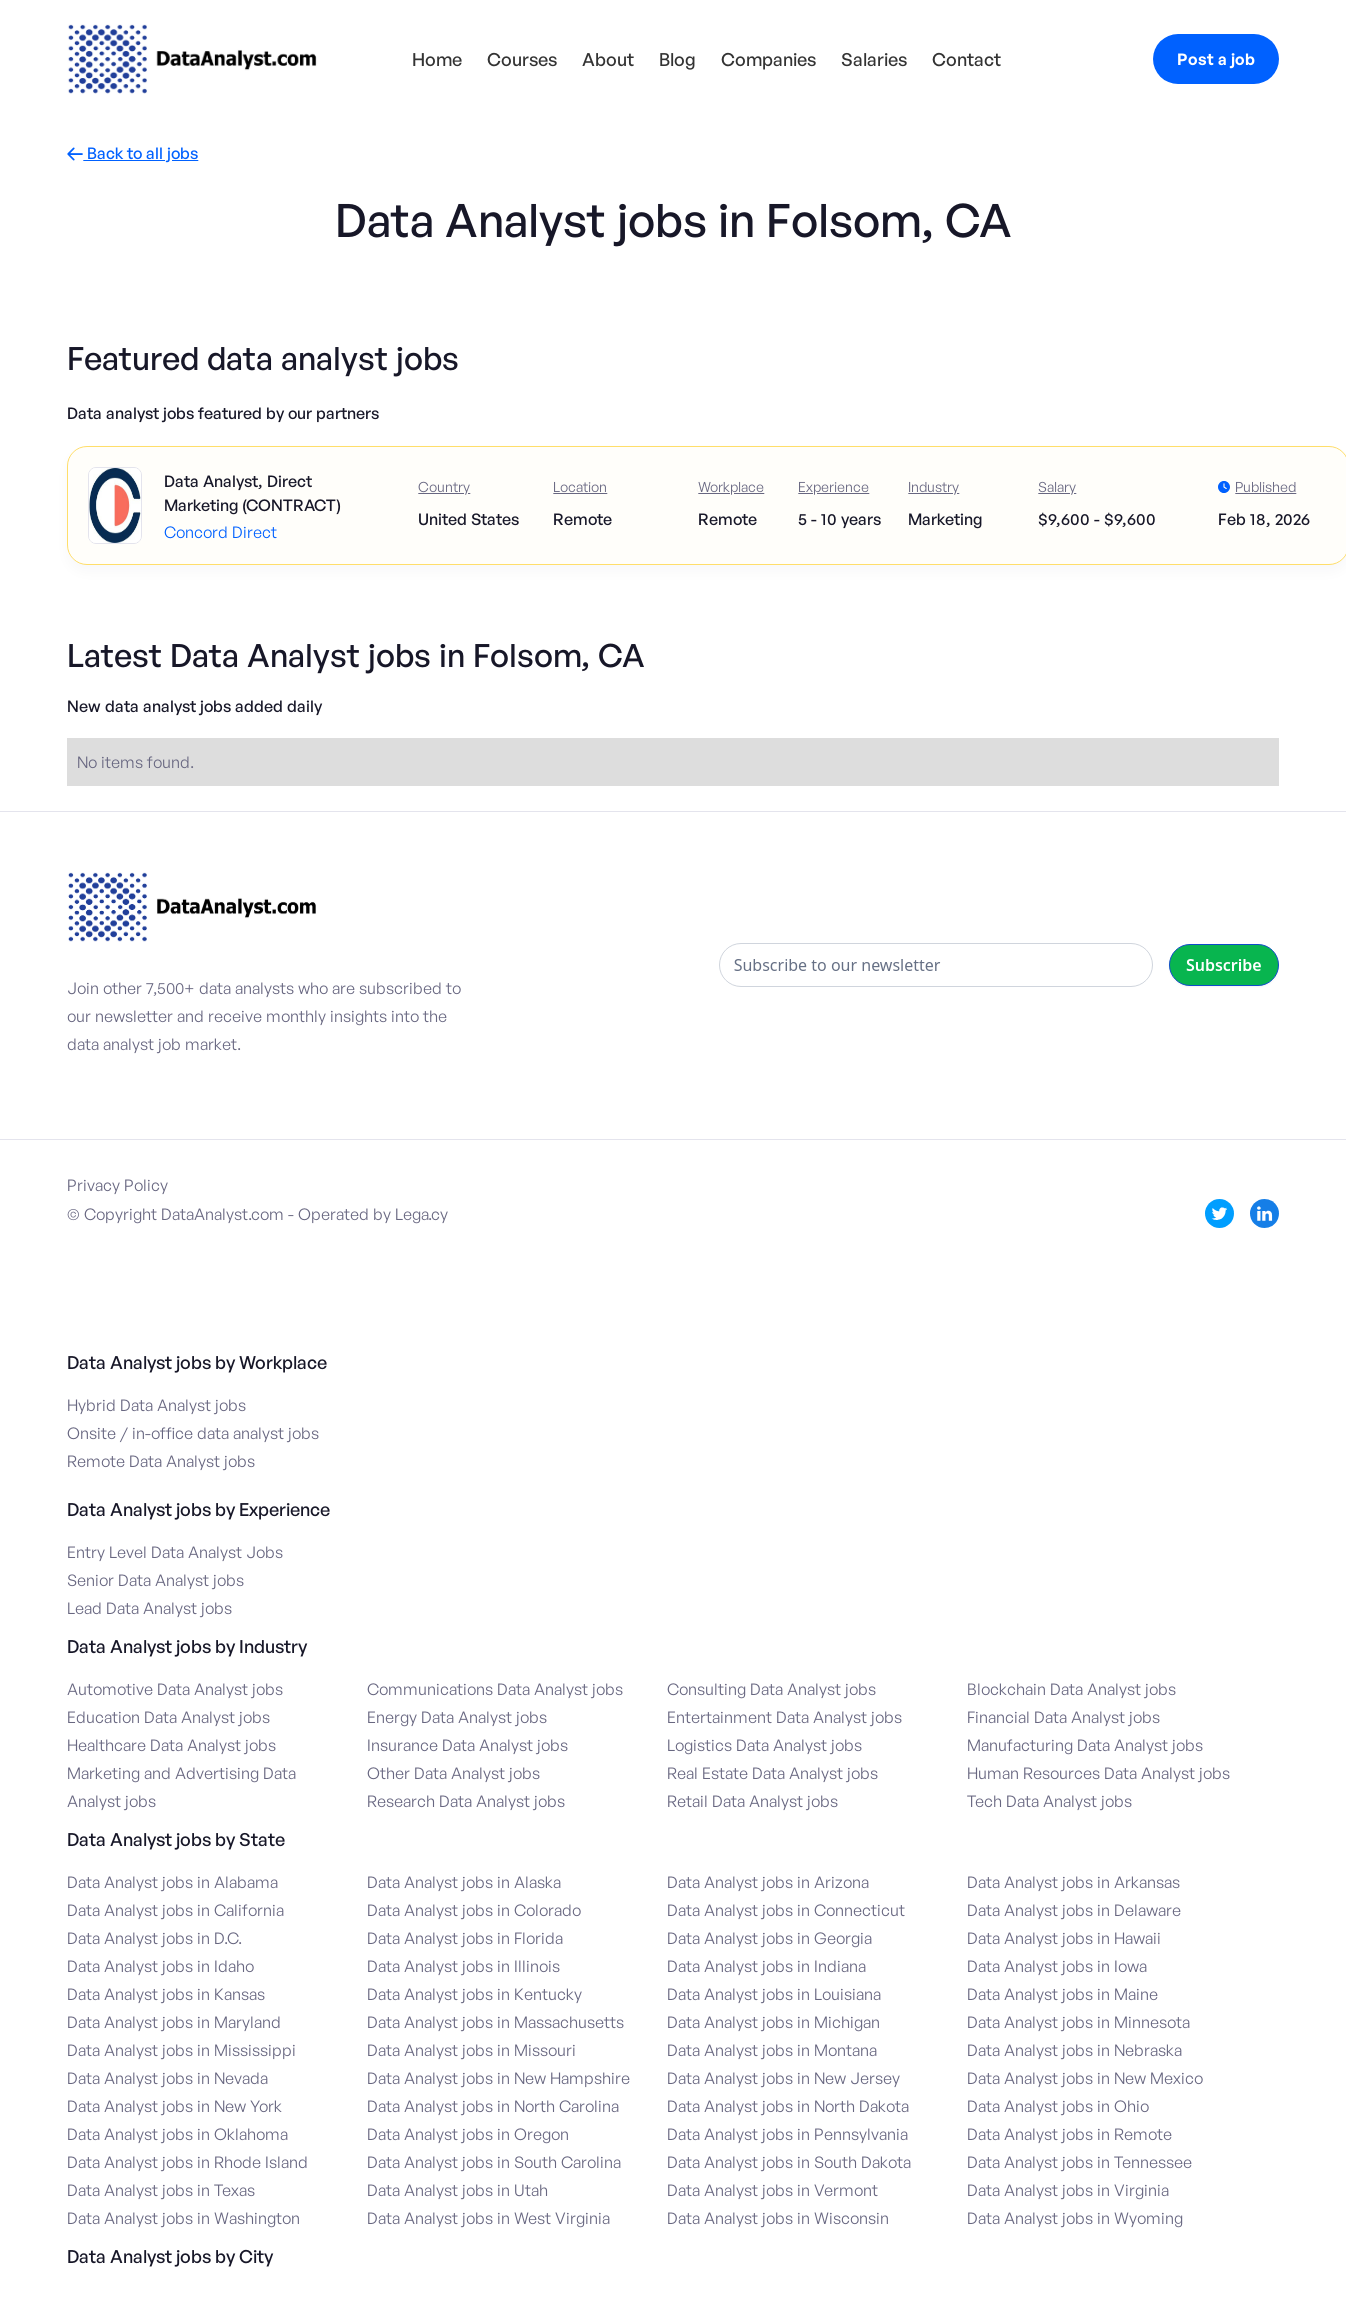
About (608, 59)
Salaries (874, 59)
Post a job (1216, 59)
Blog (677, 59)
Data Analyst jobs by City (170, 2256)
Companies (768, 59)
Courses (522, 59)
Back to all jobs (132, 153)
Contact (966, 59)
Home (437, 59)
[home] (192, 59)
